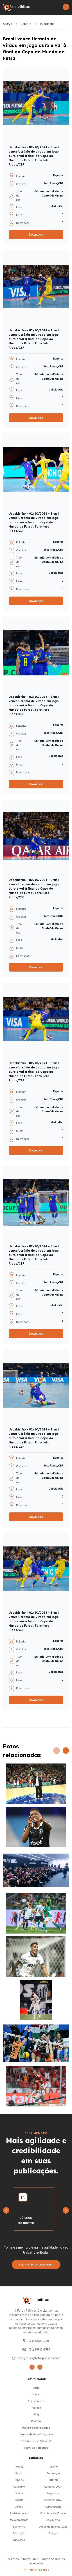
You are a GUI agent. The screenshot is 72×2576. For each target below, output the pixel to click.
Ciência (19, 2500)
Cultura (19, 2506)
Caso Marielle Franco (53, 2513)
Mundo (19, 2473)
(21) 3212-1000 (36, 2341)
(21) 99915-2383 (36, 2349)
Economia (19, 2526)
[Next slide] (66, 2210)
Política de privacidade (36, 2427)
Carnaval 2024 (53, 2486)
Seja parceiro (36, 2401)
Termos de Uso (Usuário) (36, 2441)
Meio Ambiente (19, 2520)
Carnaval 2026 (53, 2500)
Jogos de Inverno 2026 (53, 2526)
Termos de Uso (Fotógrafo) (36, 2434)
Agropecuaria (53, 2506)
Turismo (53, 2466)
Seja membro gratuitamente (36, 2264)
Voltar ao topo (36, 2569)
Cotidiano (19, 2486)
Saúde (19, 2493)
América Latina (19, 2513)
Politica (19, 2466)
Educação (19, 2533)
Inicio (36, 2387)
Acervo (7, 24)
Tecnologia (53, 2473)
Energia (53, 2533)
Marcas (36, 2407)
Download (36, 234)
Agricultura (19, 2540)
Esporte (26, 24)
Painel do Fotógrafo (36, 2447)
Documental (53, 2520)
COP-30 (53, 2480)
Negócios (53, 2493)
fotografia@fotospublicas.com (36, 2358)
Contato (36, 2421)
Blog (36, 2414)
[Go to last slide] (6, 2210)
